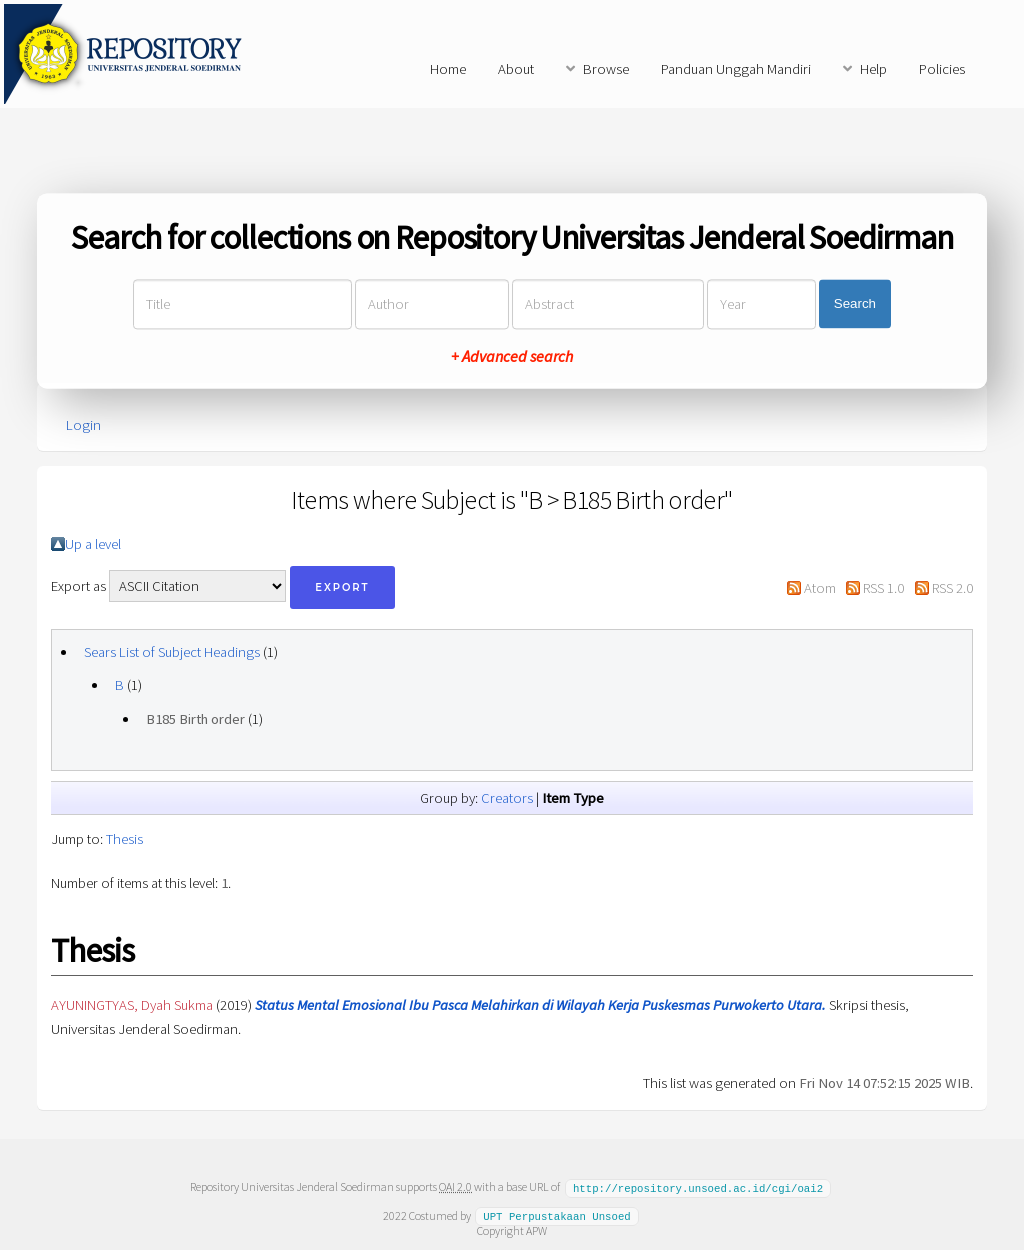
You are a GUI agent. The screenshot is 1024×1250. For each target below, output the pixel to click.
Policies (942, 69)
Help (873, 69)
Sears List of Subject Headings (172, 652)
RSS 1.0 (883, 588)
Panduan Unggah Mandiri (736, 69)
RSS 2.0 (952, 588)
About (516, 69)
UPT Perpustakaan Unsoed (557, 1215)
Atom (820, 588)
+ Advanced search (512, 356)
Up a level (93, 544)
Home (448, 69)
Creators (507, 798)
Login (83, 425)
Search (855, 304)
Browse (606, 69)
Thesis (124, 839)
